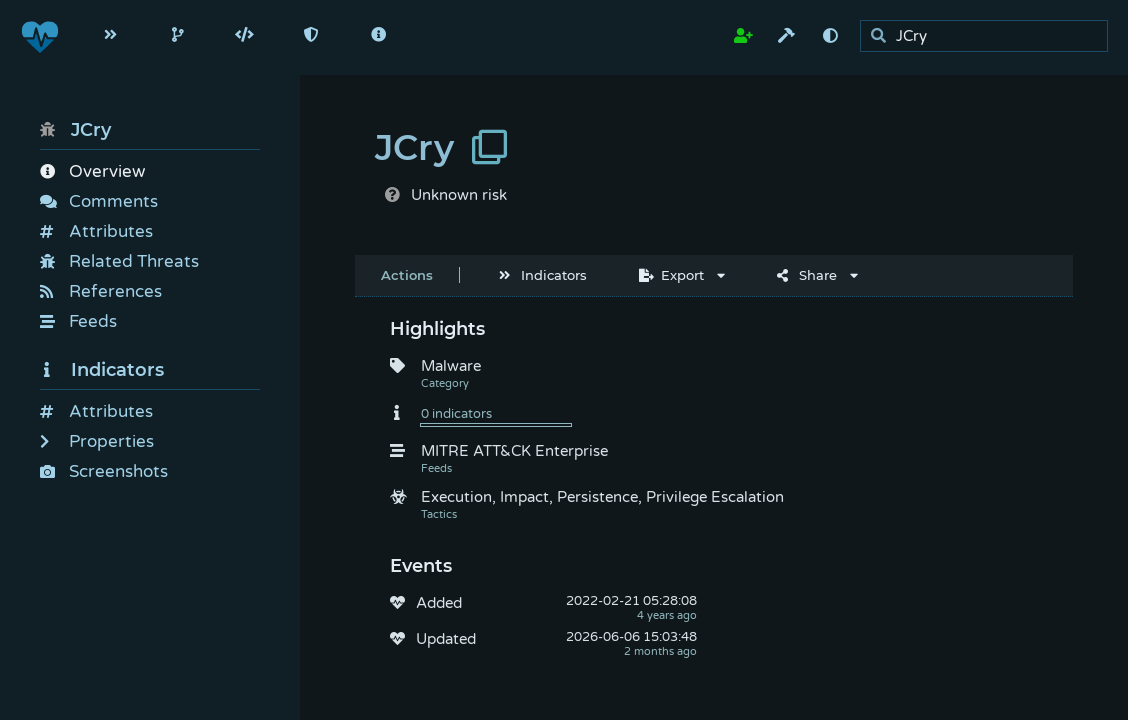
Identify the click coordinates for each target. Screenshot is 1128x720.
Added (439, 603)
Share (807, 275)
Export (671, 275)
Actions (407, 275)
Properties (97, 441)
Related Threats (119, 261)
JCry (75, 130)
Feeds (78, 321)
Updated (446, 639)
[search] (989, 36)
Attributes (96, 231)
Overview (92, 171)
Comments (99, 201)
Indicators (102, 370)
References (101, 291)
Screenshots (104, 471)
